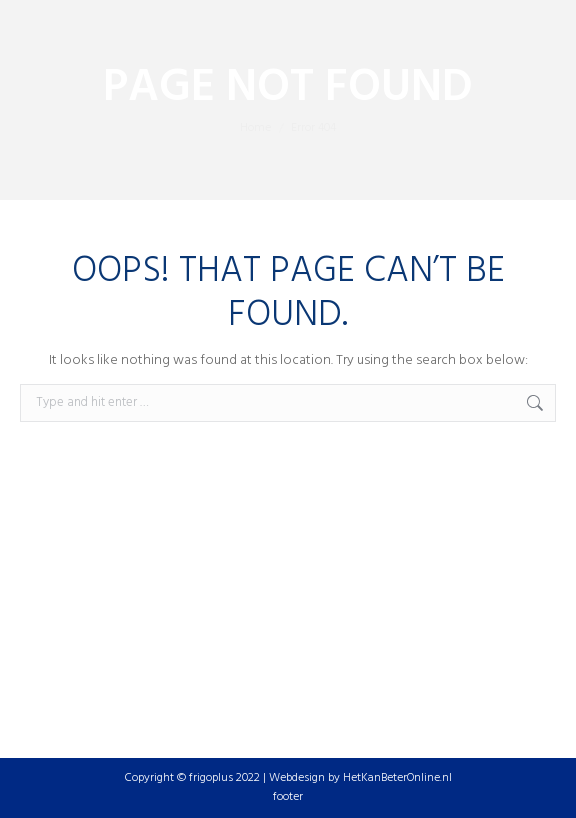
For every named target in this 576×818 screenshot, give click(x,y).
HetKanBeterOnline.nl (397, 778)
